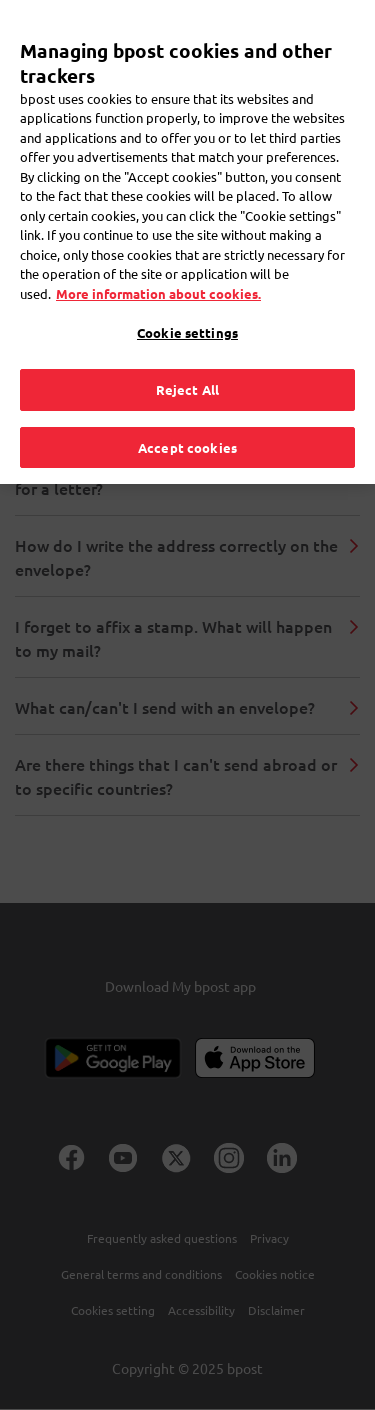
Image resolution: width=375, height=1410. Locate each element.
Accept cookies (187, 413)
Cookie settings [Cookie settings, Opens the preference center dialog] (187, 299)
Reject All (187, 356)
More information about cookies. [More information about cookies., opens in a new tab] (158, 260)
